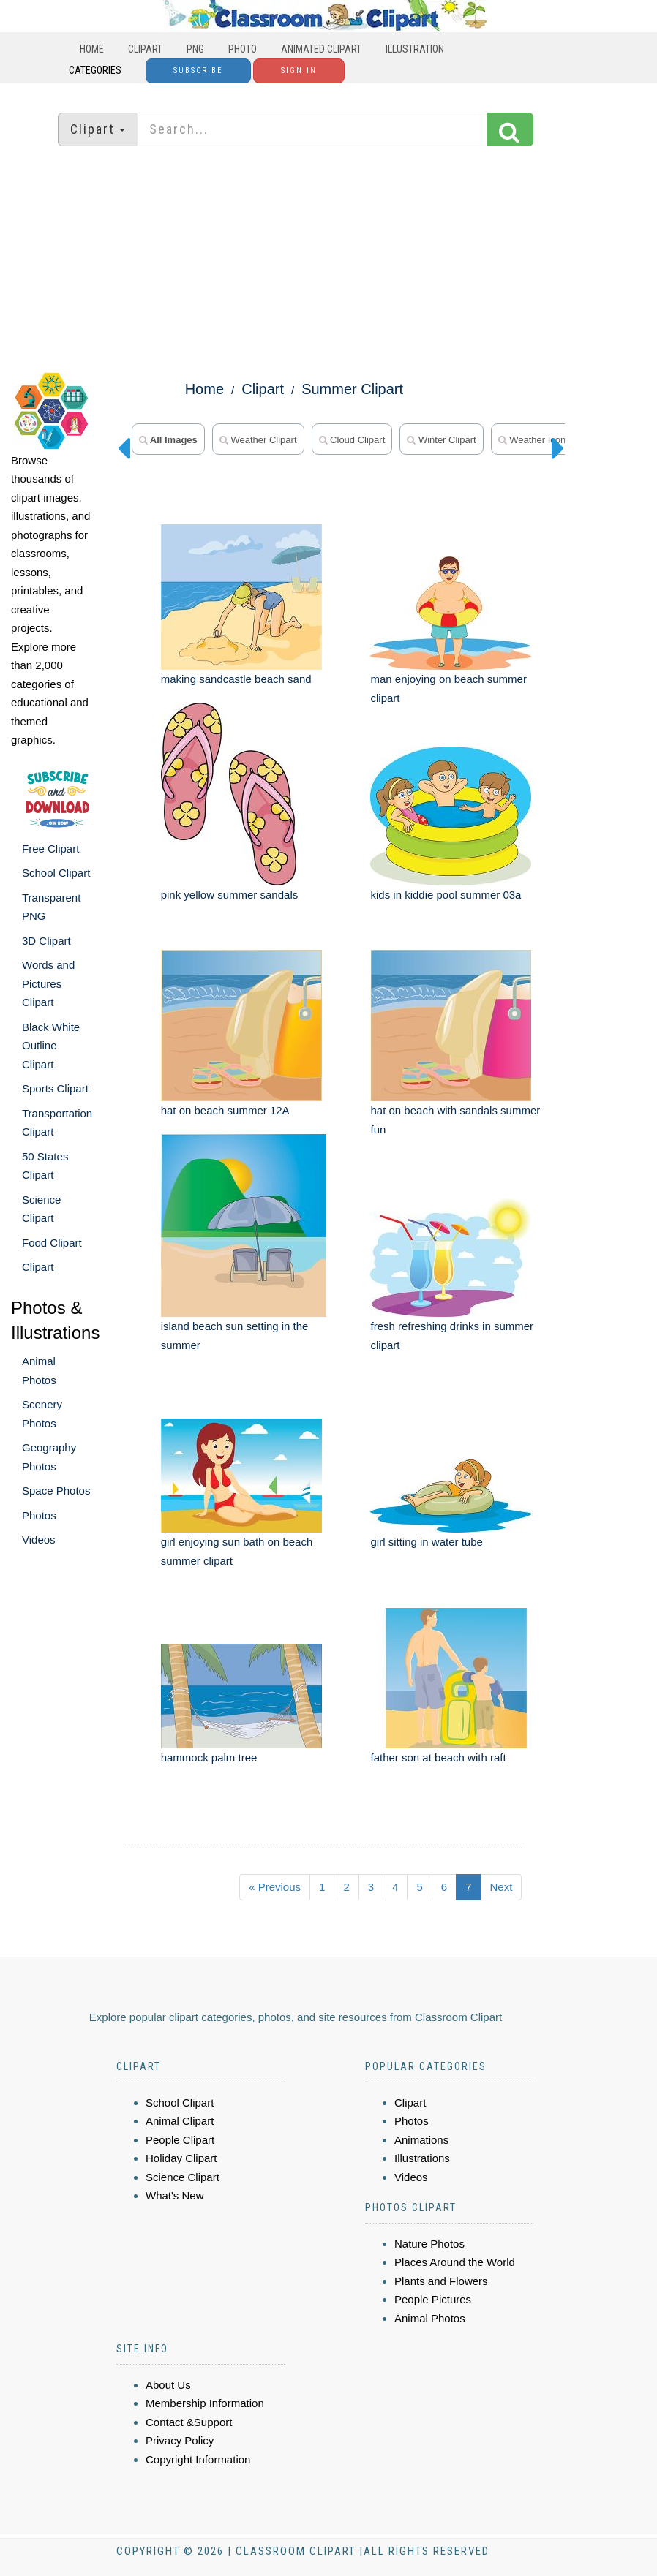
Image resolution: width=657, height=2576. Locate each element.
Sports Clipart (55, 1088)
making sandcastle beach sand (236, 679)
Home (92, 49)
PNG (195, 49)
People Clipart (180, 2140)
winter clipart (441, 439)
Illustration (415, 49)
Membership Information (205, 2403)
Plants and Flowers (441, 2281)
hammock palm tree (209, 1757)
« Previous (275, 1887)
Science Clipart (182, 2177)
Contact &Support (189, 2422)
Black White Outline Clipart (51, 1045)
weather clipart (258, 439)
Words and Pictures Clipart (48, 983)
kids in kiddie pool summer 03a (445, 894)
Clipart (145, 49)
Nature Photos (429, 2243)
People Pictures (432, 2299)
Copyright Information (198, 2459)
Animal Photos (429, 2318)
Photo (242, 49)
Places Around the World (454, 2262)
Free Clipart (50, 848)
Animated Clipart (321, 49)
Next (500, 1887)
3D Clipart (46, 940)
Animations (421, 2140)
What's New (175, 2195)
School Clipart (56, 872)
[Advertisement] (328, 259)
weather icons (534, 439)
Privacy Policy (180, 2440)
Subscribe (198, 70)
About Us (168, 2385)
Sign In (299, 70)
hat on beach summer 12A (225, 1110)
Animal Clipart (180, 2121)
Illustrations (422, 2158)
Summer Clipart (352, 389)
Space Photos (56, 1490)
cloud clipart (352, 439)
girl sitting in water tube (426, 1542)
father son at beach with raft (438, 1757)
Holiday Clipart (181, 2158)
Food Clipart (52, 1242)
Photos (39, 1515)
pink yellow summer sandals (230, 894)
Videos (39, 1539)
